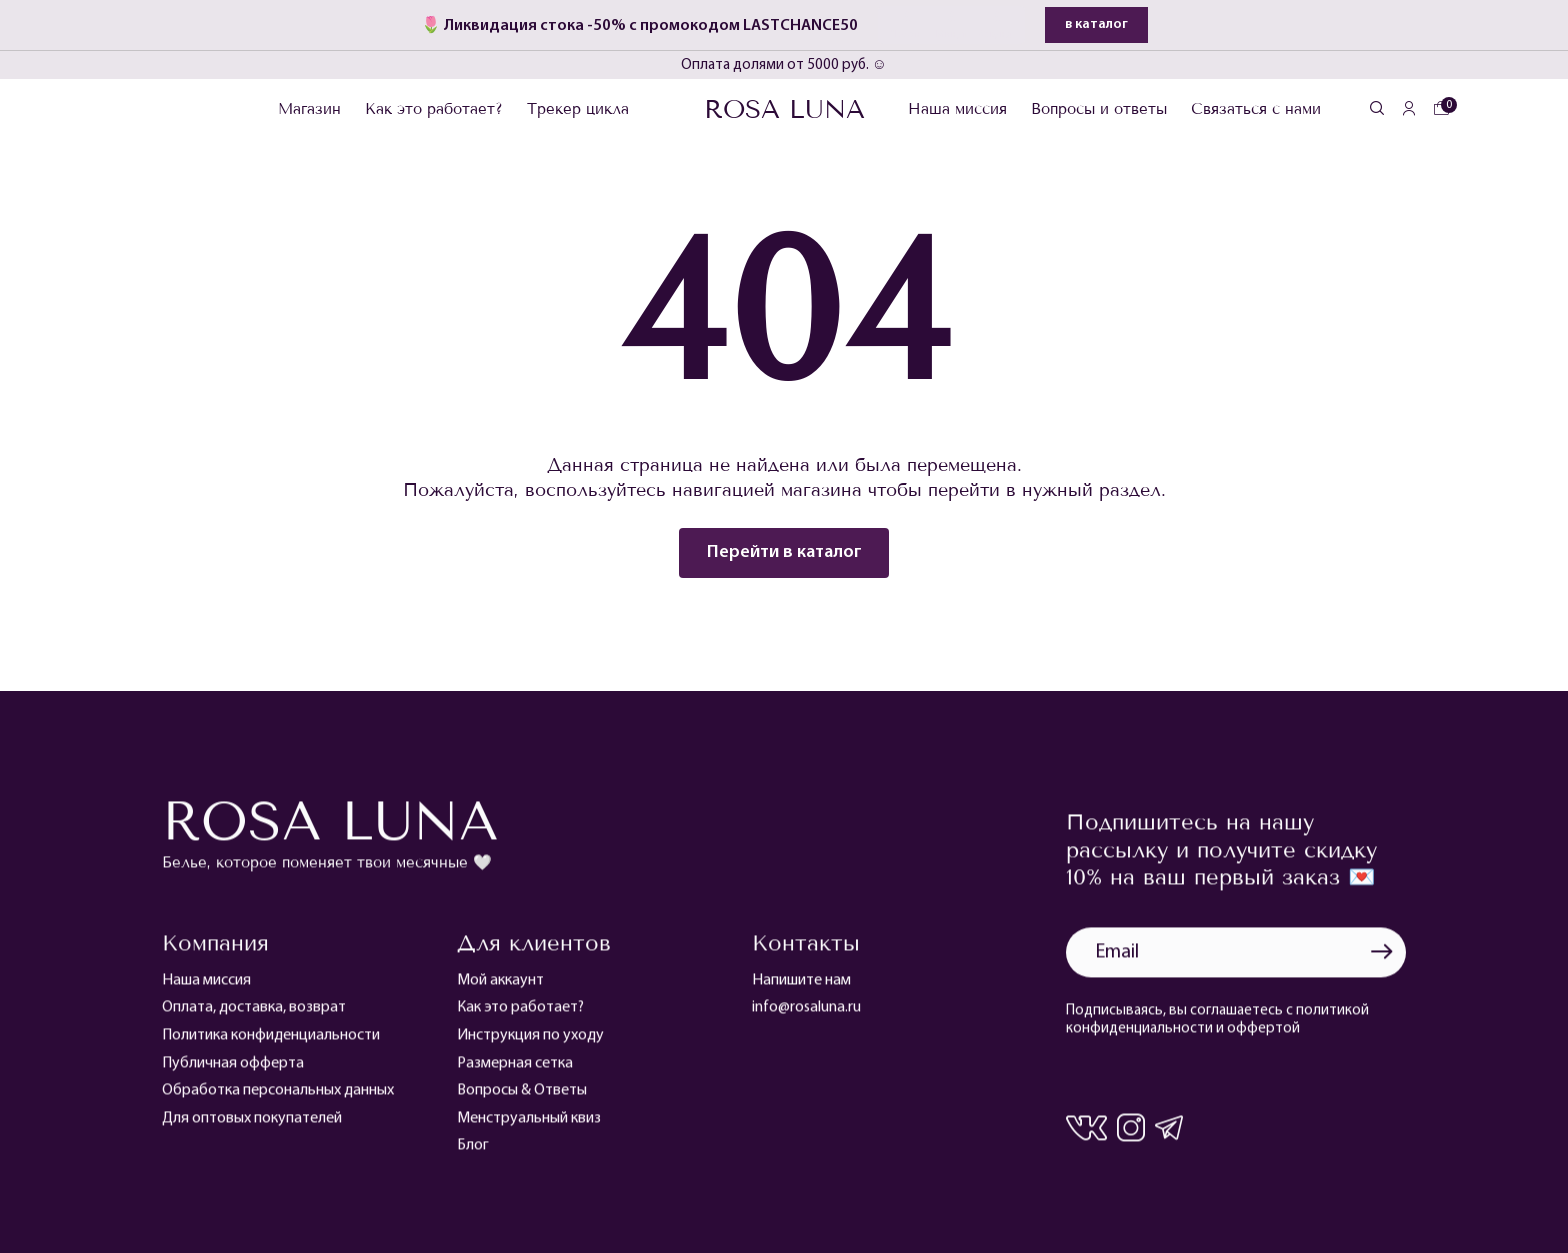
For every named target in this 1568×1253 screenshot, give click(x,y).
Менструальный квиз (529, 1124)
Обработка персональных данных (278, 1096)
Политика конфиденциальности (271, 1041)
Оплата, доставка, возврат (254, 1014)
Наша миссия (957, 109)
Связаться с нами (1256, 109)
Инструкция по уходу (530, 1041)
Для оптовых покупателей (252, 1124)
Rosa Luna (784, 109)
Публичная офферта (233, 1069)
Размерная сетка (515, 1069)
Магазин (309, 109)
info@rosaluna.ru (806, 1014)
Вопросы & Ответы (522, 1096)
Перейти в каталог (784, 552)
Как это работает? (434, 109)
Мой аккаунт (500, 986)
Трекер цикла (578, 109)
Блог (473, 1152)
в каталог (1096, 24)
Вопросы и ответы (1099, 109)
